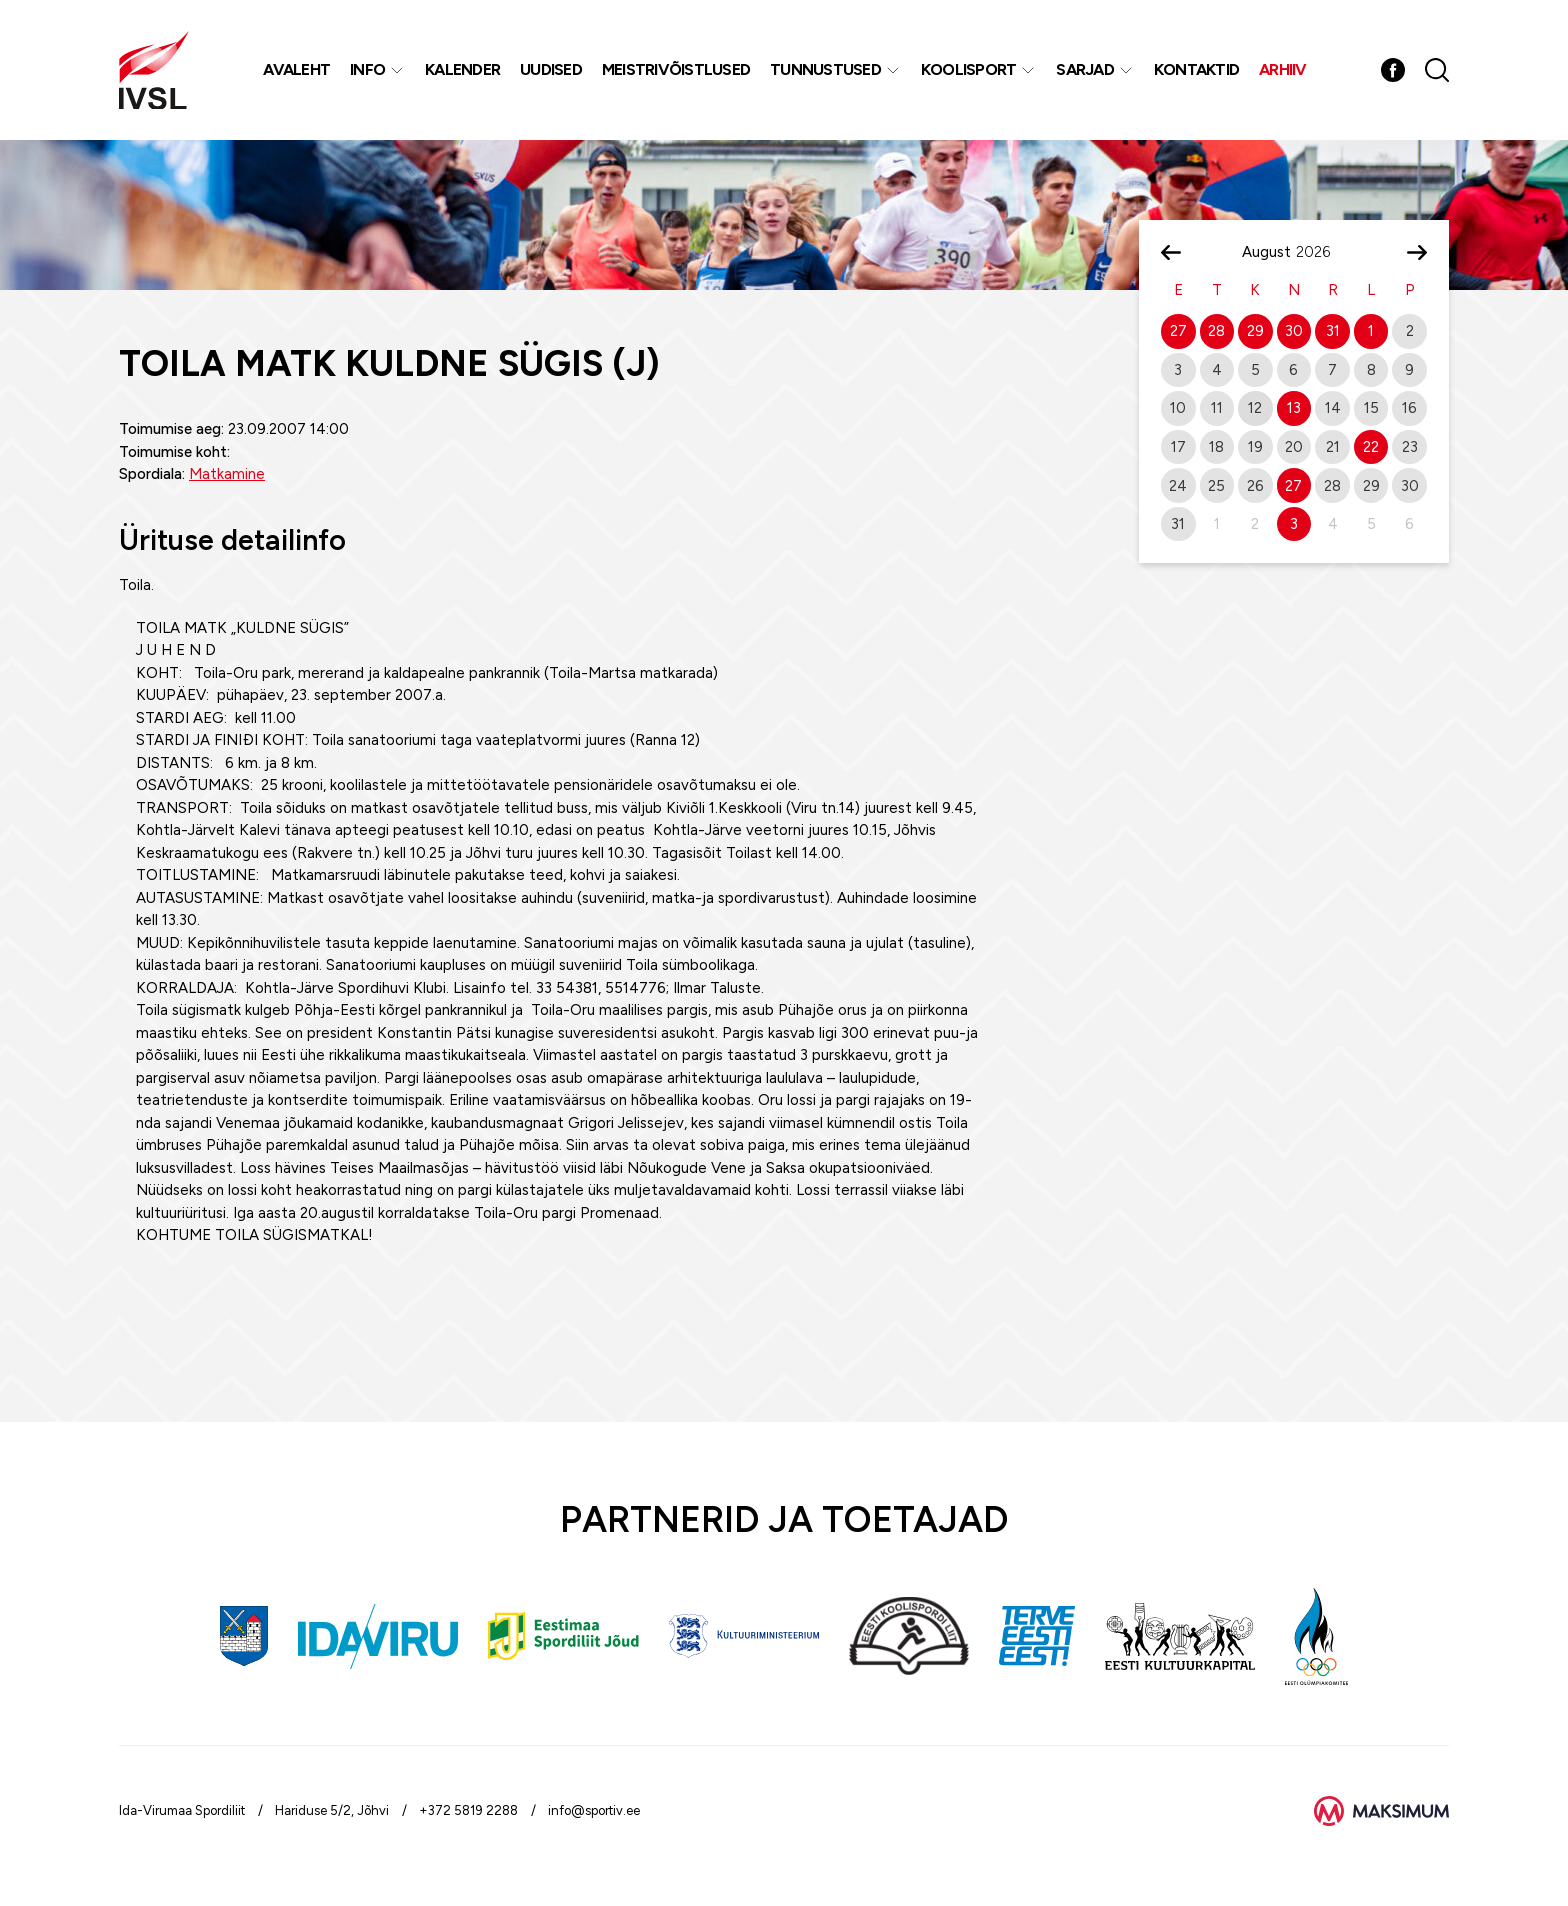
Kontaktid (1196, 69)
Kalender (462, 69)
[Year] (1321, 252)
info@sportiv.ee (594, 1810)
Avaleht (296, 69)
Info (367, 69)
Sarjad (1085, 69)
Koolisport (969, 69)
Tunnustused (825, 69)
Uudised (551, 69)
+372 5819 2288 (468, 1810)
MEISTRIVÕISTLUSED (676, 69)
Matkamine (227, 474)
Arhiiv (1283, 69)
